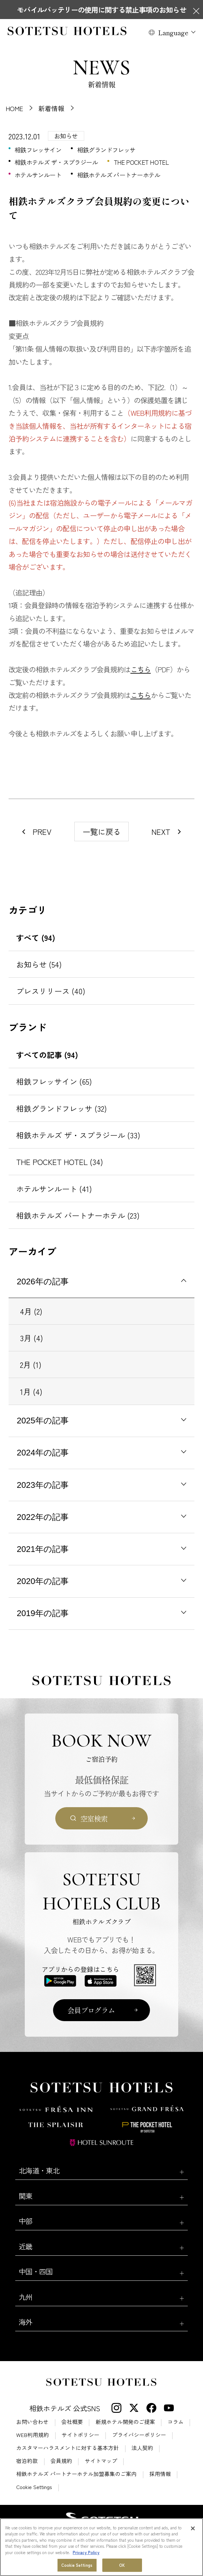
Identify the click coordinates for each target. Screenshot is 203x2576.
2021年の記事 (43, 1549)
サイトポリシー (80, 2435)
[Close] (193, 2528)
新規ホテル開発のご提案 (125, 2422)
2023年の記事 (43, 1485)
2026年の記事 (43, 1281)
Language (173, 32)
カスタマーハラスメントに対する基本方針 (67, 2448)
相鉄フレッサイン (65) (54, 1081)
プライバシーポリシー (139, 2435)
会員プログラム (91, 2010)
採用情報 (160, 2474)
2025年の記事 (43, 1420)
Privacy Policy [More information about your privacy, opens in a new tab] (86, 2552)
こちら (141, 669)
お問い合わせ (32, 2422)
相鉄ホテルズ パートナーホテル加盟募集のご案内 (76, 2474)
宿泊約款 (27, 2461)
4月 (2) (31, 1311)
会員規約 (61, 2461)
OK (122, 2565)
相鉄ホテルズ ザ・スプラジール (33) (78, 1135)
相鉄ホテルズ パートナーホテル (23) (77, 1215)
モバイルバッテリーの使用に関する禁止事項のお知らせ (101, 9)
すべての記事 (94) (47, 1054)
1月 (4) (31, 1391)
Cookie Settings (34, 2487)
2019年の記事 (43, 1613)
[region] (101, 2547)
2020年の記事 (43, 1581)
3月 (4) (31, 1337)
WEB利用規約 (32, 2435)
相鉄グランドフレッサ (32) (61, 1108)
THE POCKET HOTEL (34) (59, 1161)
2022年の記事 (43, 1517)
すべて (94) (35, 937)
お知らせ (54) (39, 964)
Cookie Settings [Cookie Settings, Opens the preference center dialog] (76, 2565)
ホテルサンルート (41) (54, 1188)
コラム (175, 2422)
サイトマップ (101, 2461)
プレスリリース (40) (50, 990)
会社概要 (72, 2422)
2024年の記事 (43, 1452)
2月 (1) (30, 1364)
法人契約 (142, 2448)
